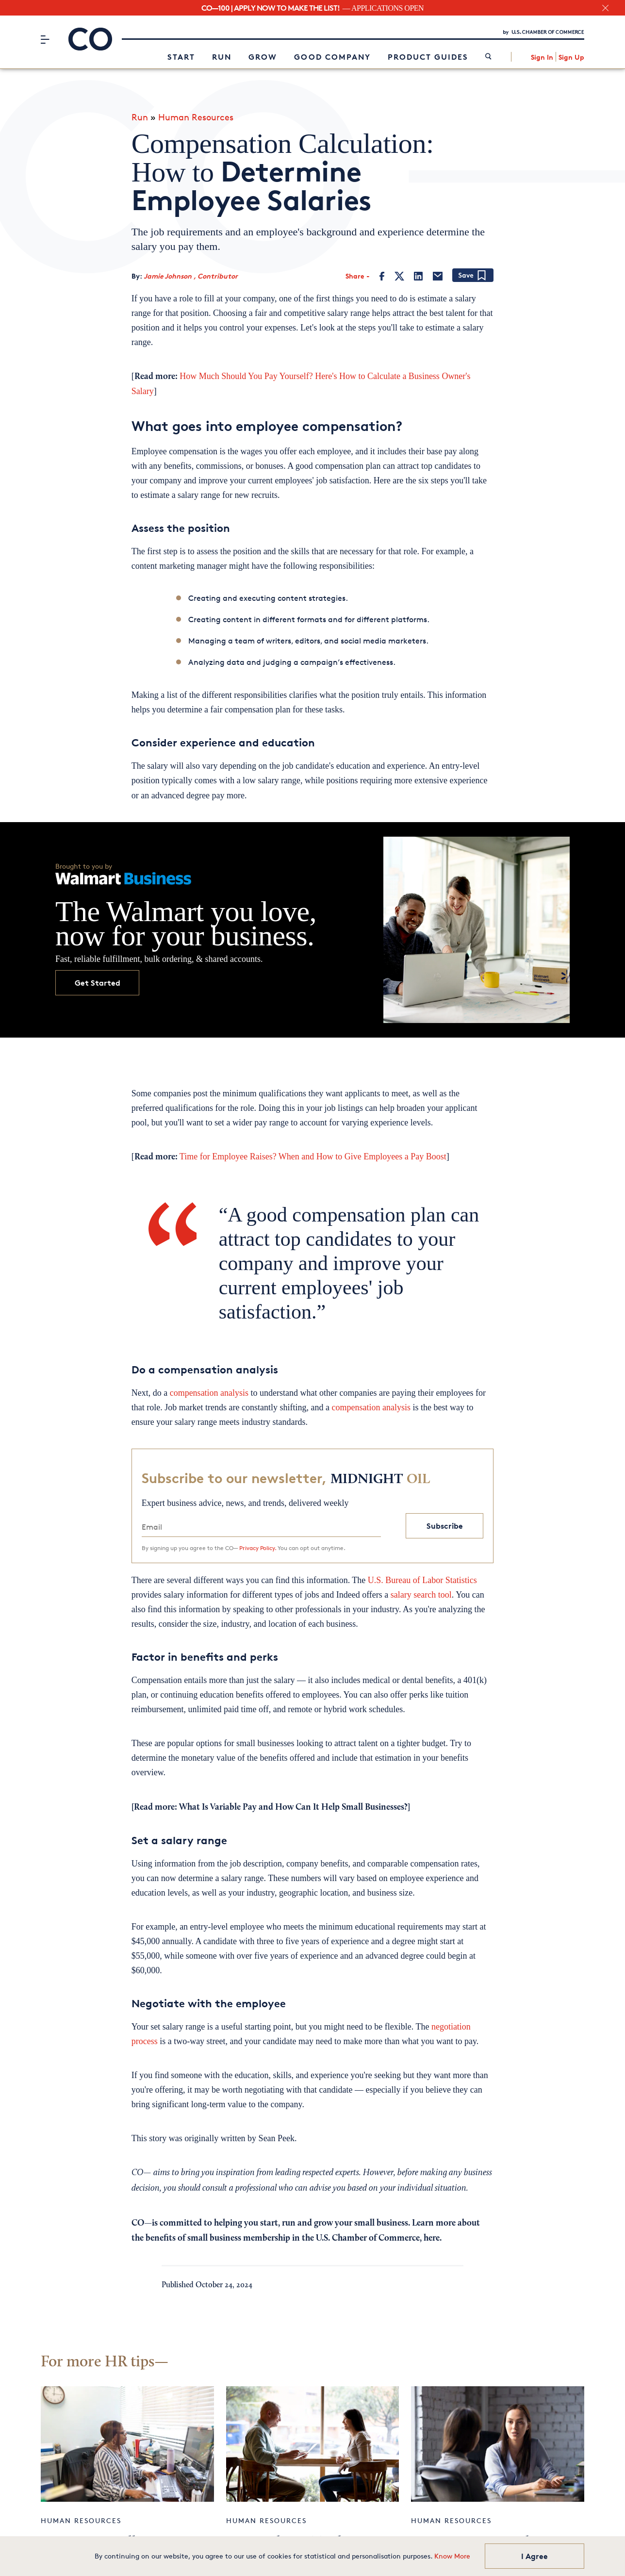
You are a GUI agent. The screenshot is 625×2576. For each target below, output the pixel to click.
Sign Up (571, 55)
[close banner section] (605, 8)
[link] (488, 55)
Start (181, 55)
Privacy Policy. (257, 1543)
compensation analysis (209, 1387)
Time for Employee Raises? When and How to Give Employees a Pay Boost (313, 1151)
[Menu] (45, 38)
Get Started (97, 978)
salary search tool (421, 1590)
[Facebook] (382, 270)
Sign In (542, 55)
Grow (262, 55)
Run (221, 55)
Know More (452, 2556)
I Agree (534, 2556)
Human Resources (195, 111)
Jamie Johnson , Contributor (191, 271)
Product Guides (428, 55)
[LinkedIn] (418, 270)
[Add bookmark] (472, 270)
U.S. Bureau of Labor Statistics (422, 1575)
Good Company (332, 55)
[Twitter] (399, 270)
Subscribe (445, 1521)
